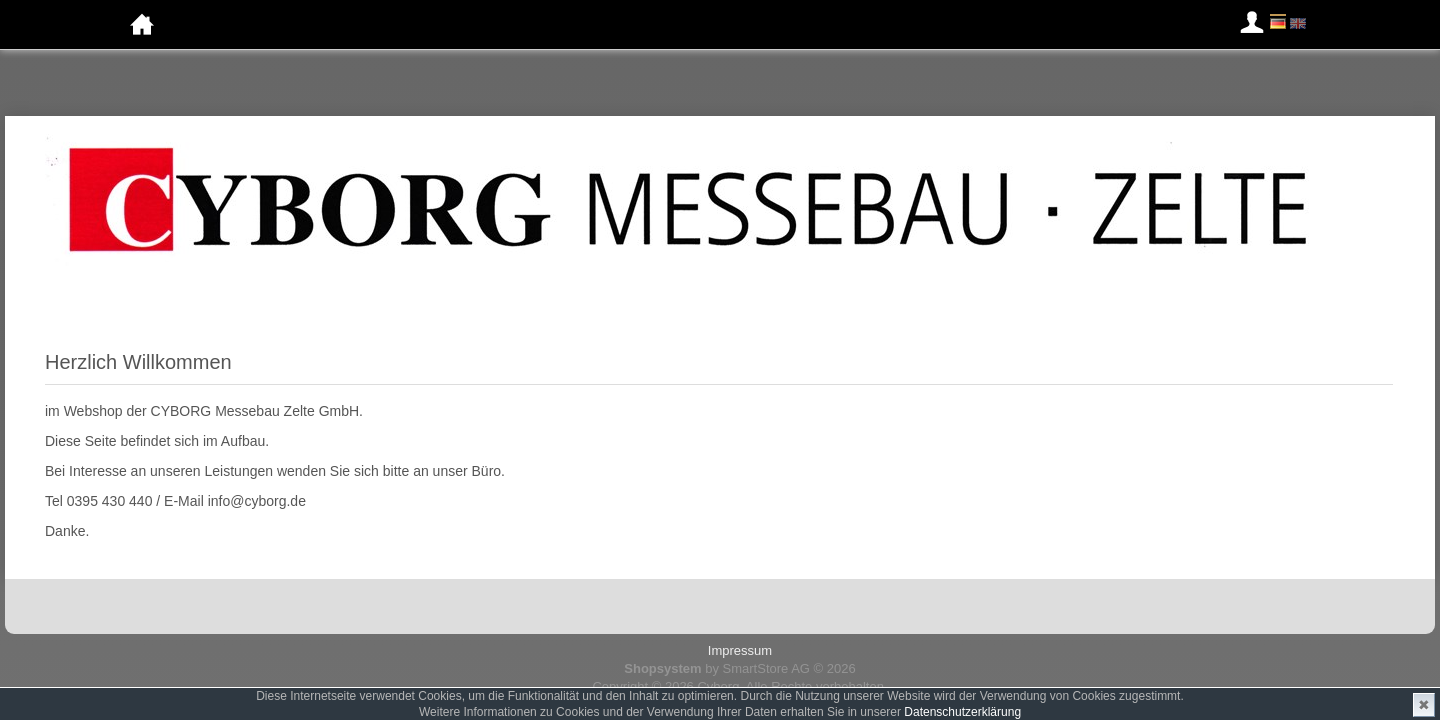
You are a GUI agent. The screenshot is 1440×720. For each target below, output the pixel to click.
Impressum (740, 650)
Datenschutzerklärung (962, 712)
